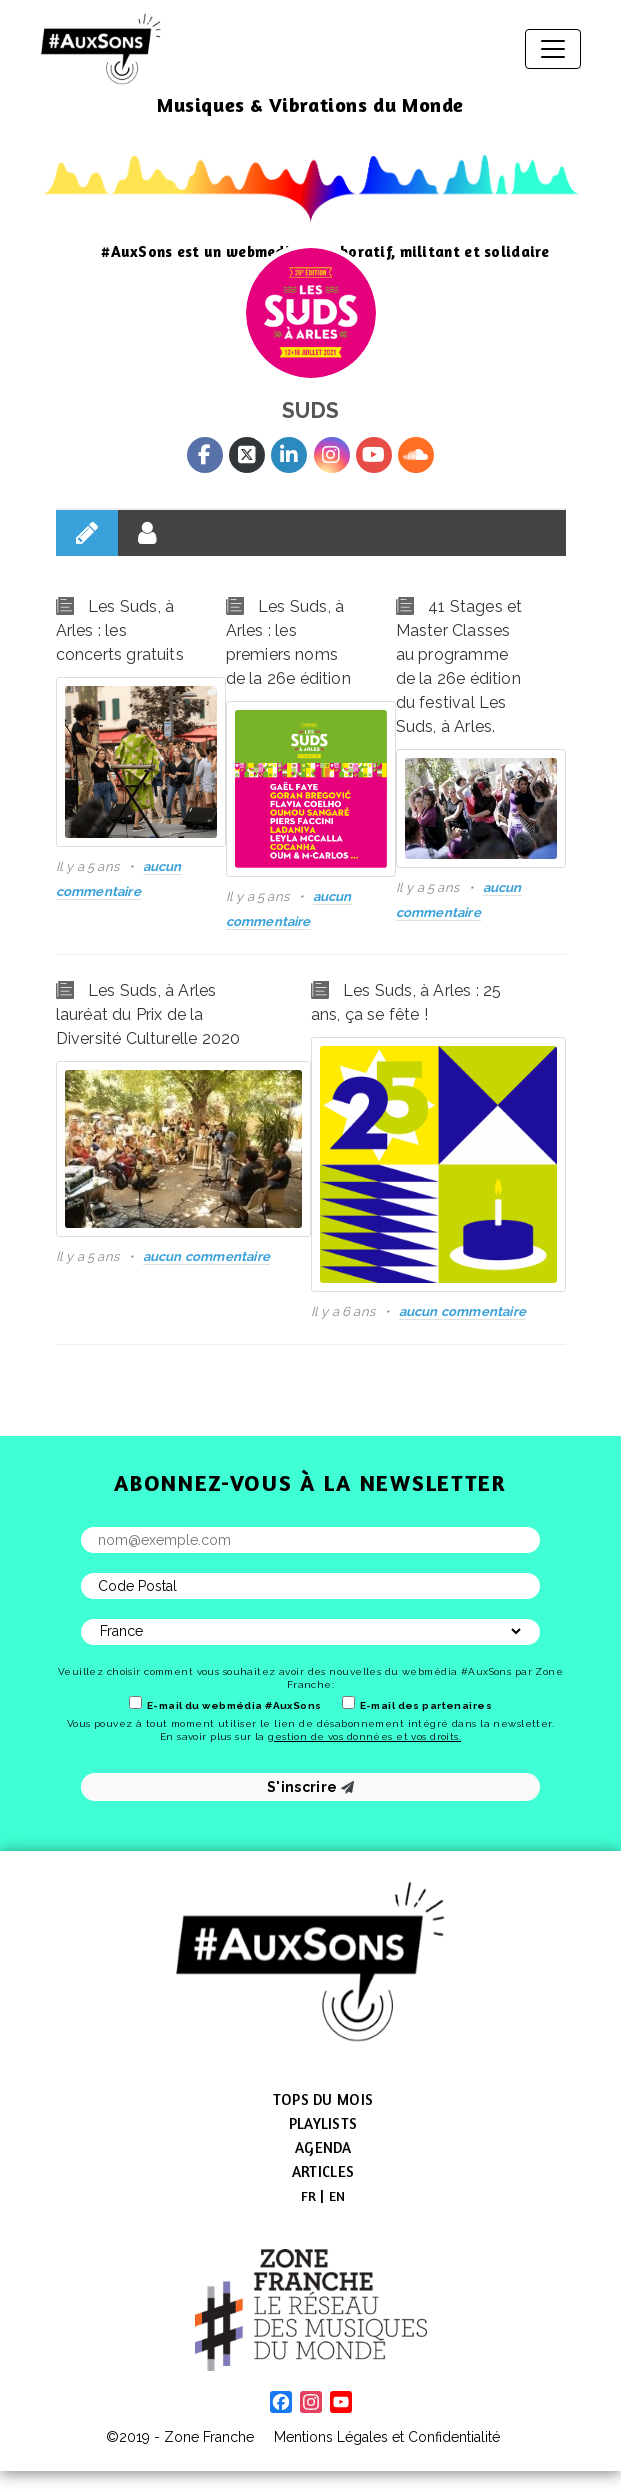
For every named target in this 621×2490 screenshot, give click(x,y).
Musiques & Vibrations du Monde (310, 104)
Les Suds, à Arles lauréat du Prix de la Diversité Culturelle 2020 (148, 1014)
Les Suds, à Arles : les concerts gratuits (120, 630)
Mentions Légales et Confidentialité (387, 2437)
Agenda (323, 2147)
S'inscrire (310, 1787)
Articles (323, 2171)
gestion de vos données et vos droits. (364, 1736)
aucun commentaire (206, 1256)
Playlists (323, 2123)
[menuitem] (309, 2196)
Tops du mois (323, 2099)
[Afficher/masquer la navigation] (553, 49)
